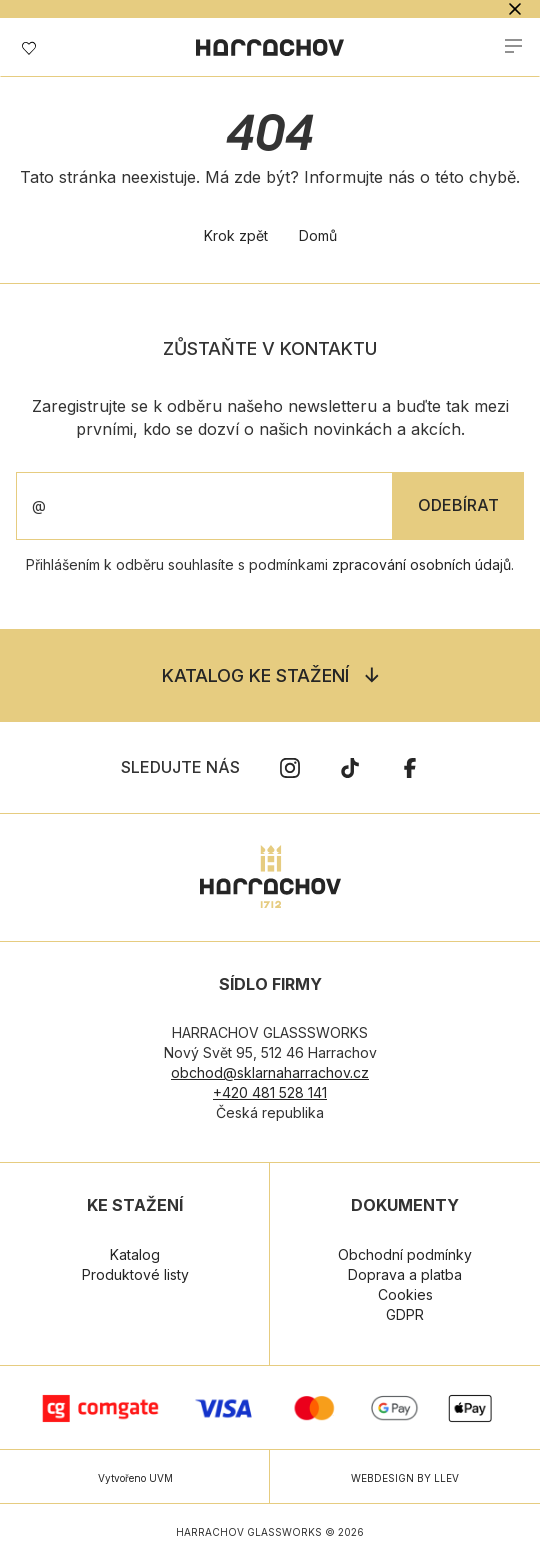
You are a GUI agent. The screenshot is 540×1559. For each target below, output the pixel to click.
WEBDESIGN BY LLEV (405, 1478)
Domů (318, 235)
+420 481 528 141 (270, 1092)
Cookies (405, 1294)
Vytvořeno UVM (135, 1478)
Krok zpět (236, 235)
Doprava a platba (405, 1274)
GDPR (405, 1314)
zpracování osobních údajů (421, 564)
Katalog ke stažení (255, 675)
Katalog (135, 1254)
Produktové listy (135, 1274)
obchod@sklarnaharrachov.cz (270, 1072)
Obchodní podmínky (405, 1254)
